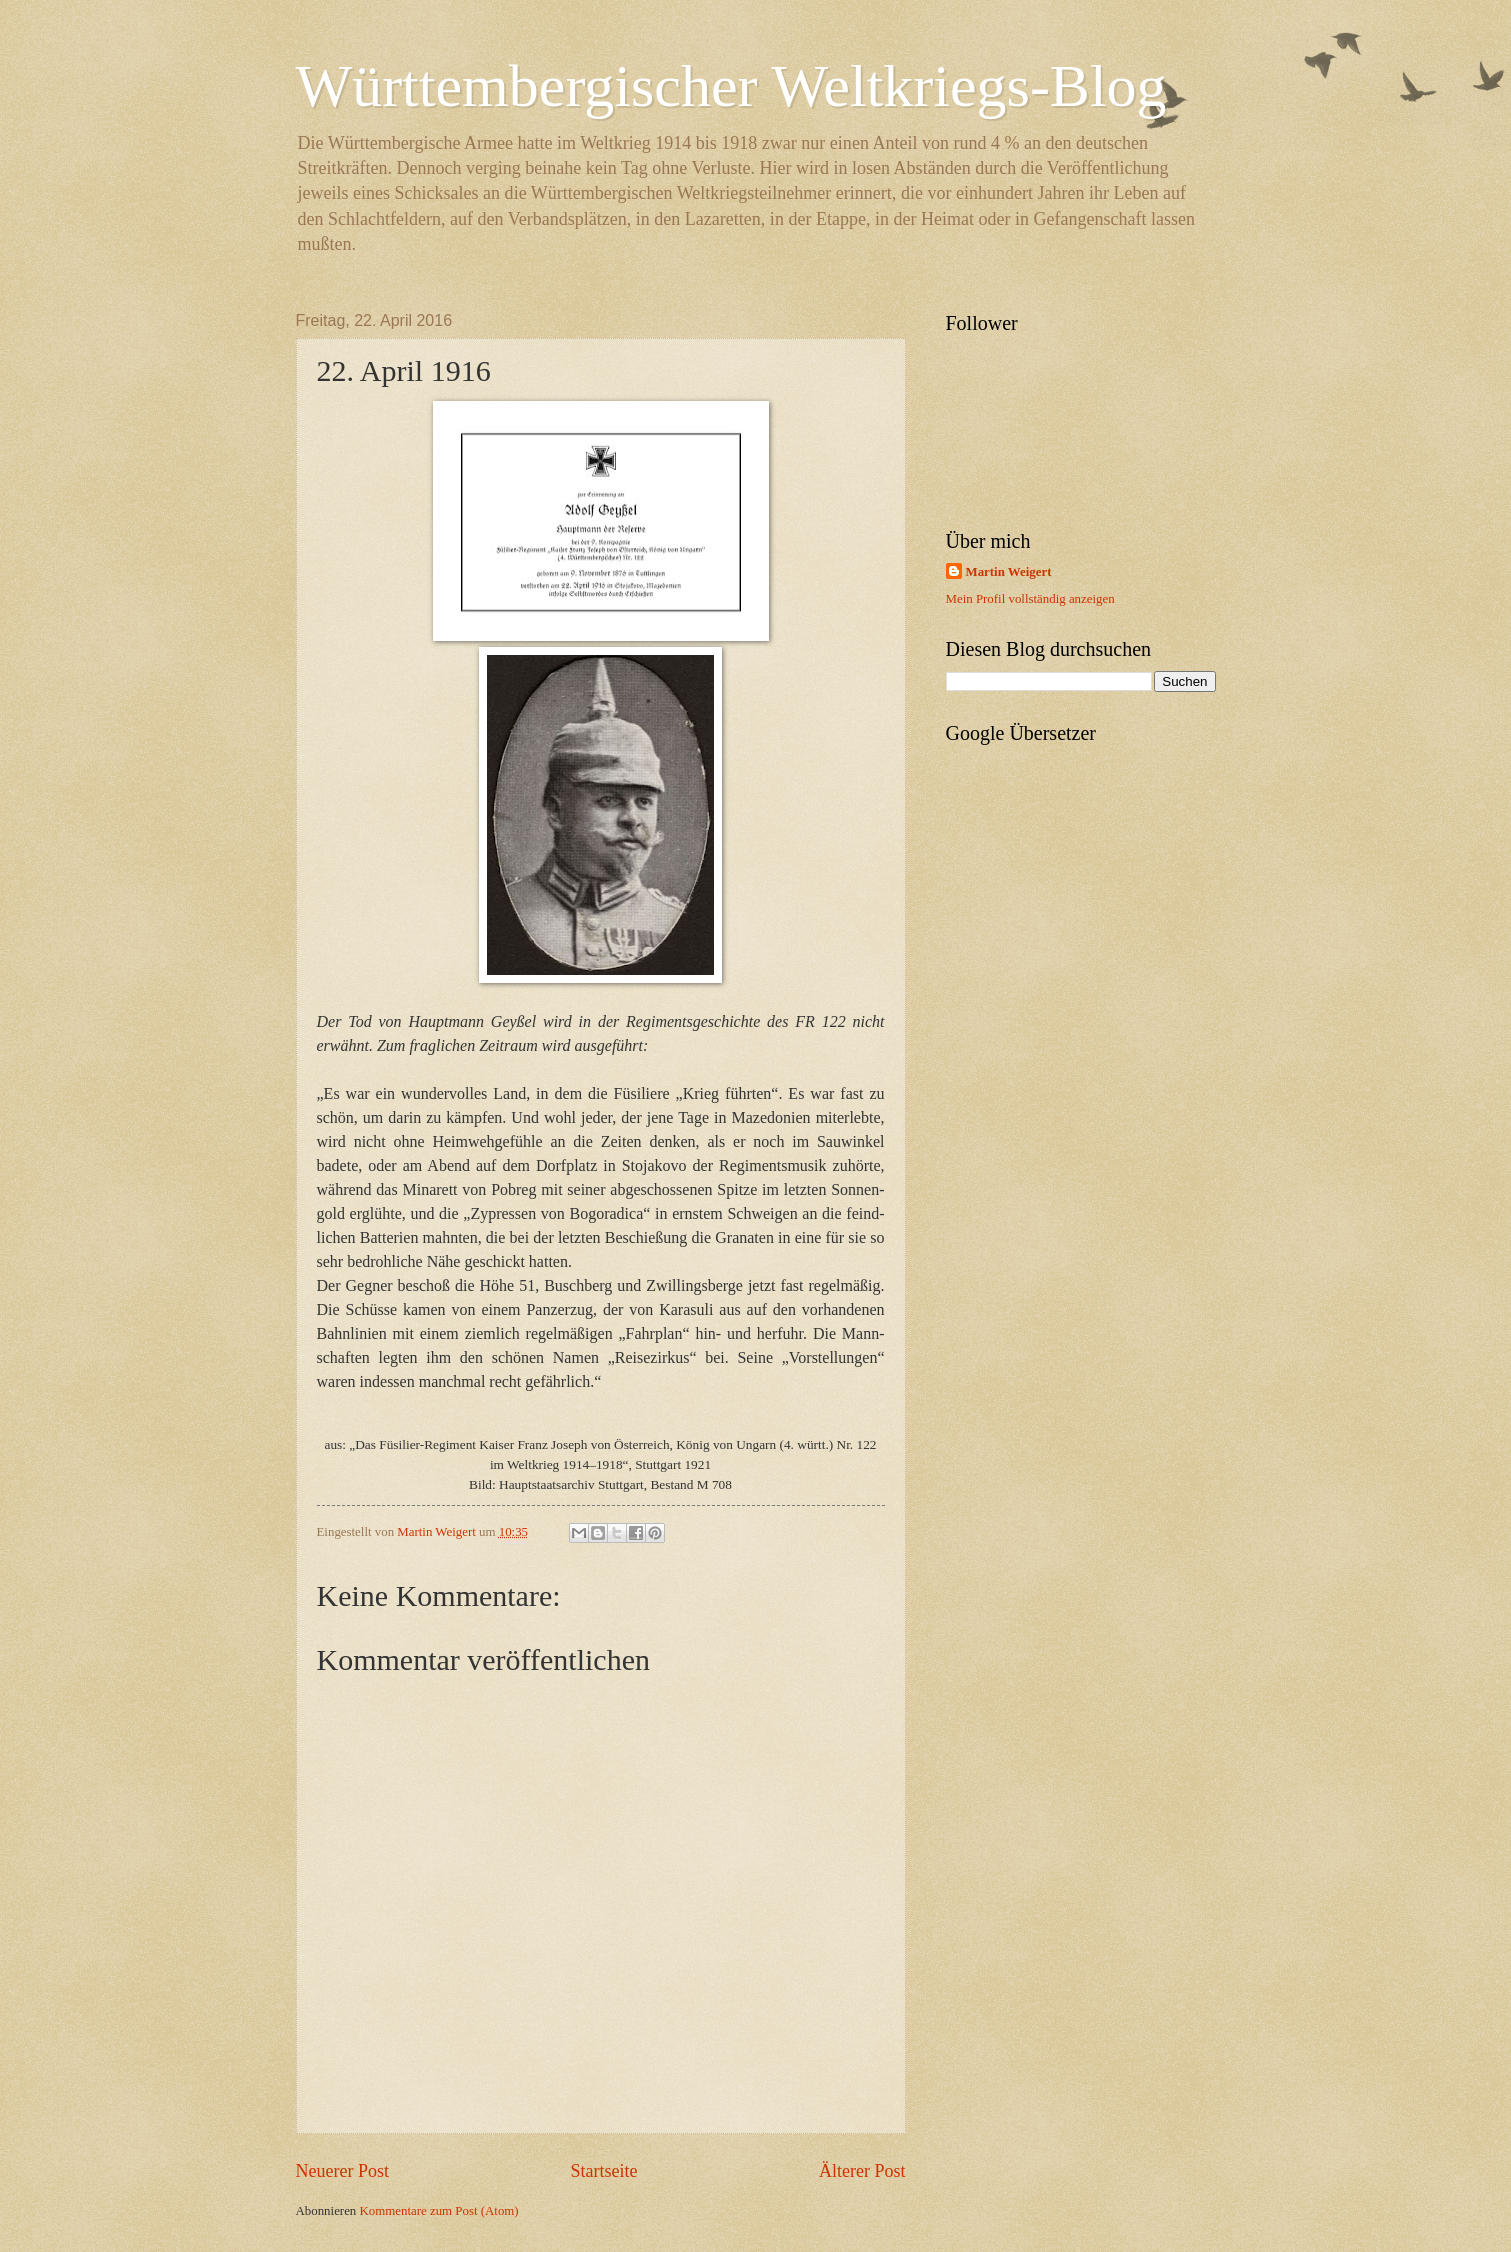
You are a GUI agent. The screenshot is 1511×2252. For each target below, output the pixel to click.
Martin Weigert (1009, 572)
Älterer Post (862, 2171)
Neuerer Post (343, 2171)
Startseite (603, 2171)
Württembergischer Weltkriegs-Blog (731, 86)
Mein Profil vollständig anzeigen (1030, 599)
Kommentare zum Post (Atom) (439, 2211)
